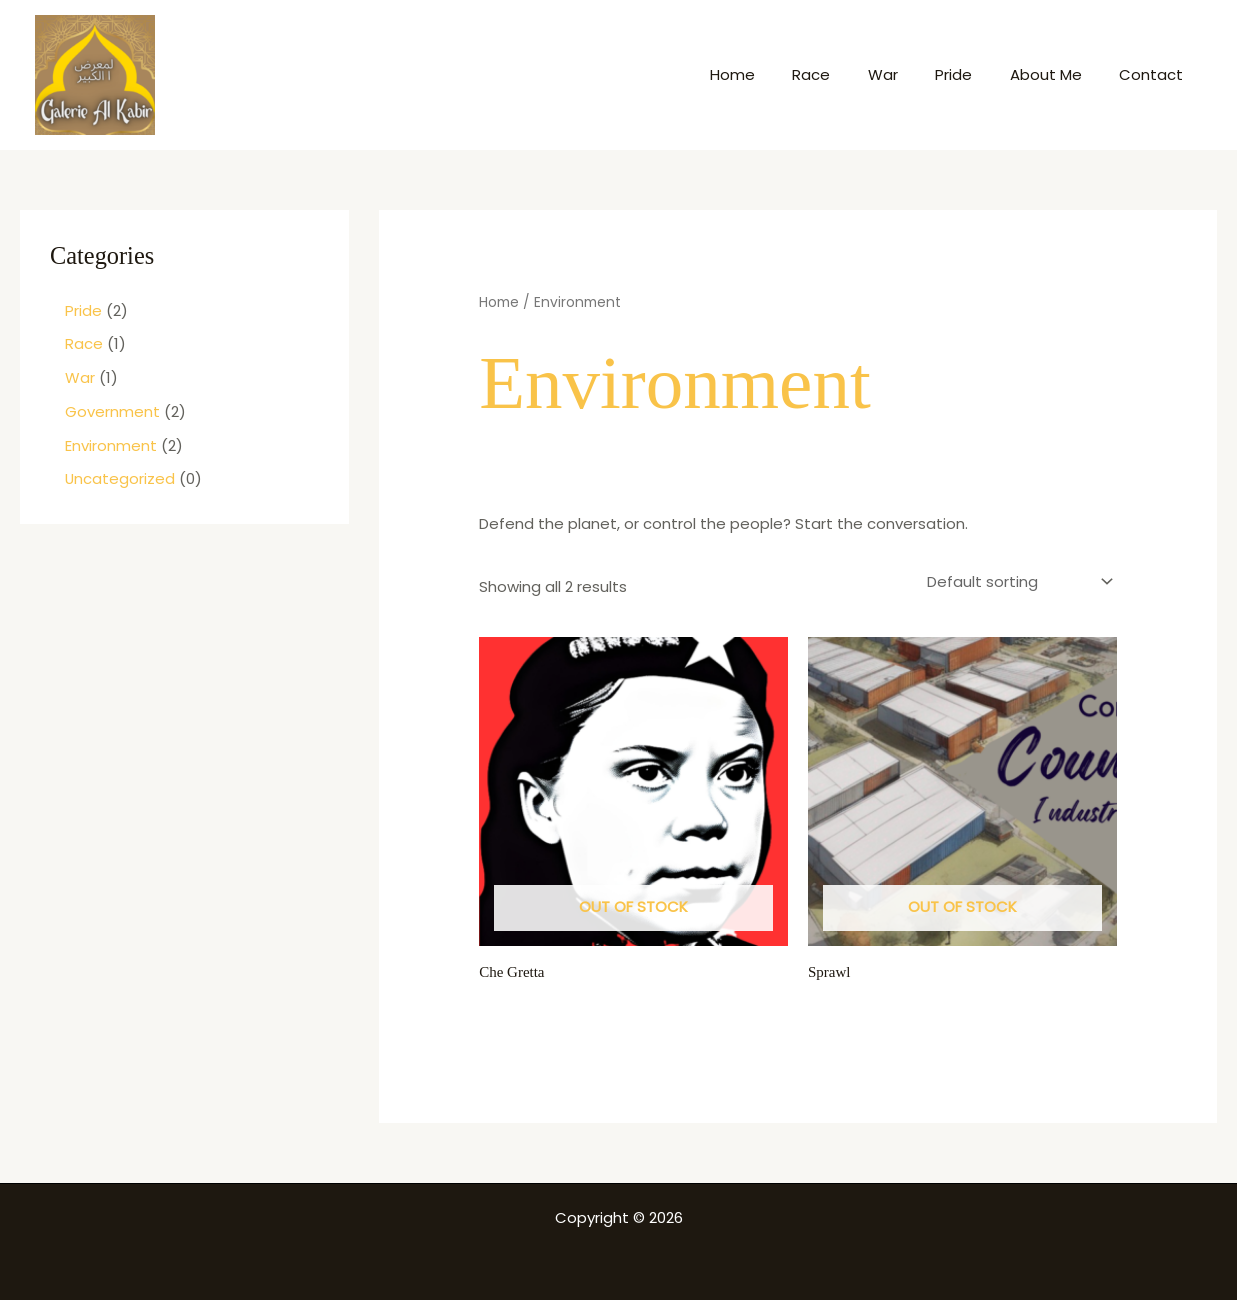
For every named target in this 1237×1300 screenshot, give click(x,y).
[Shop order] (1018, 580)
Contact (1155, 74)
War (909, 74)
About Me (1057, 74)
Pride (972, 74)
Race (845, 74)
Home (773, 74)
